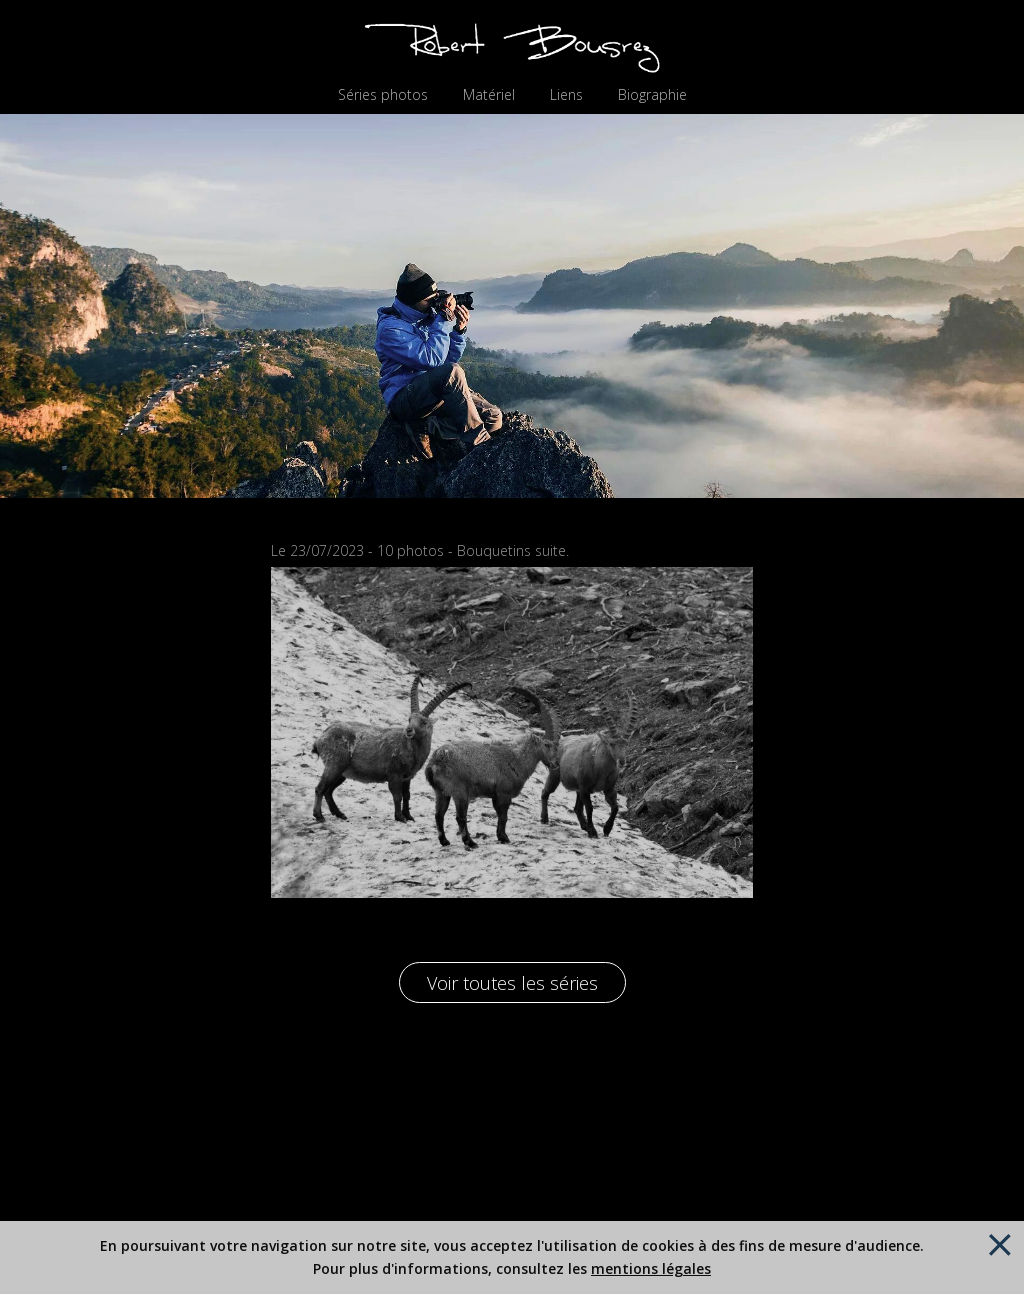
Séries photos (383, 95)
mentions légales (651, 1268)
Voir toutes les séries (512, 983)
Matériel (489, 95)
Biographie (652, 95)
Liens (566, 95)
